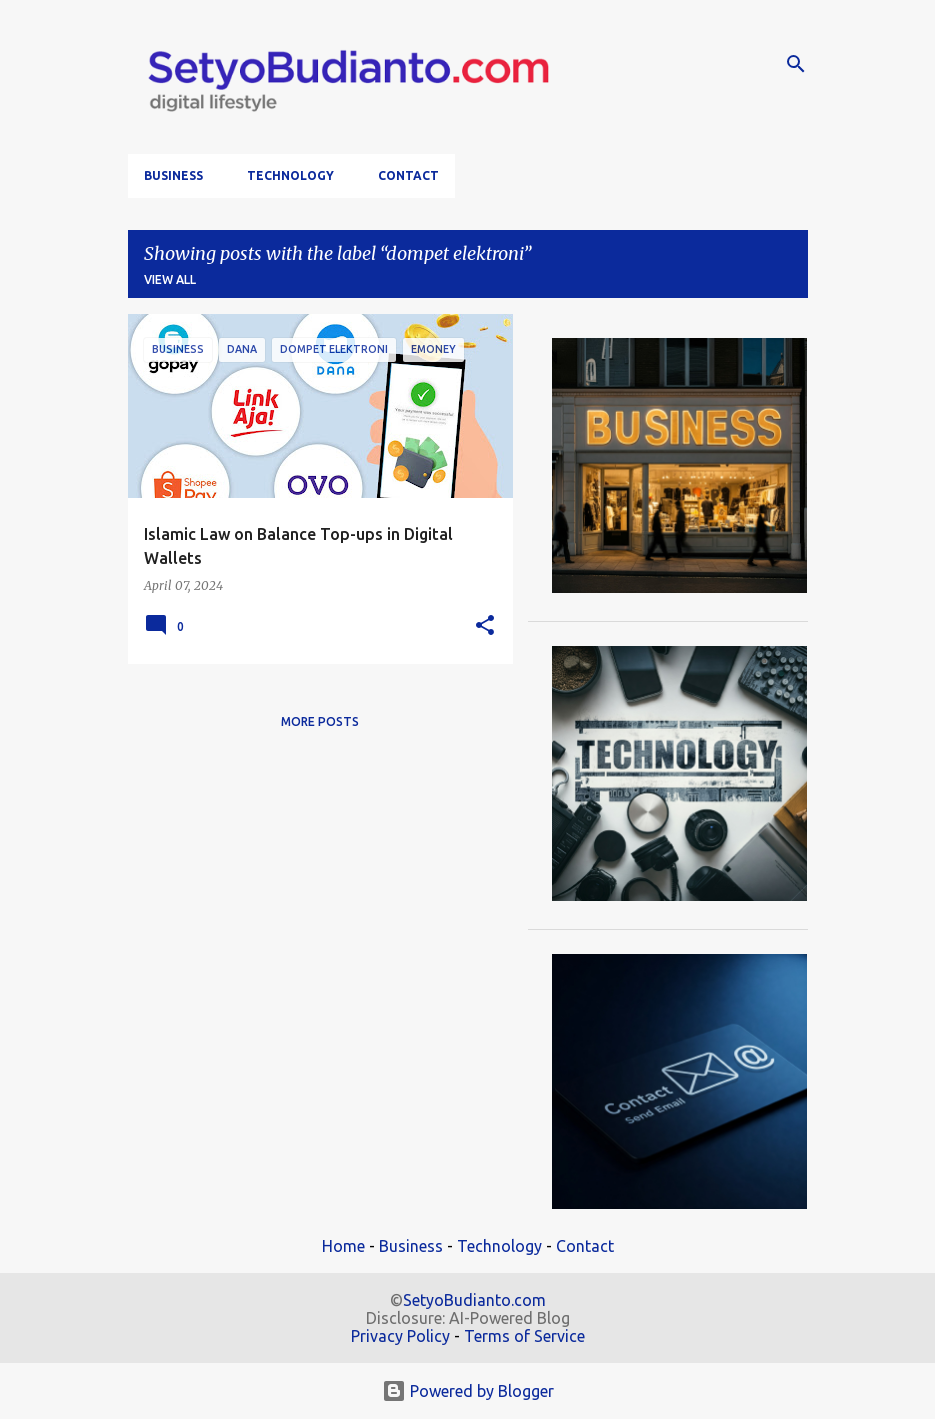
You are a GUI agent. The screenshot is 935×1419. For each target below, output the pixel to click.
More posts (320, 721)
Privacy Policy (400, 1336)
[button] (485, 626)
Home (343, 1246)
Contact (408, 175)
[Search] (796, 64)
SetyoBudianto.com (474, 1300)
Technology (290, 175)
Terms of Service (524, 1336)
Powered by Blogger (468, 1391)
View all (170, 279)
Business (173, 175)
